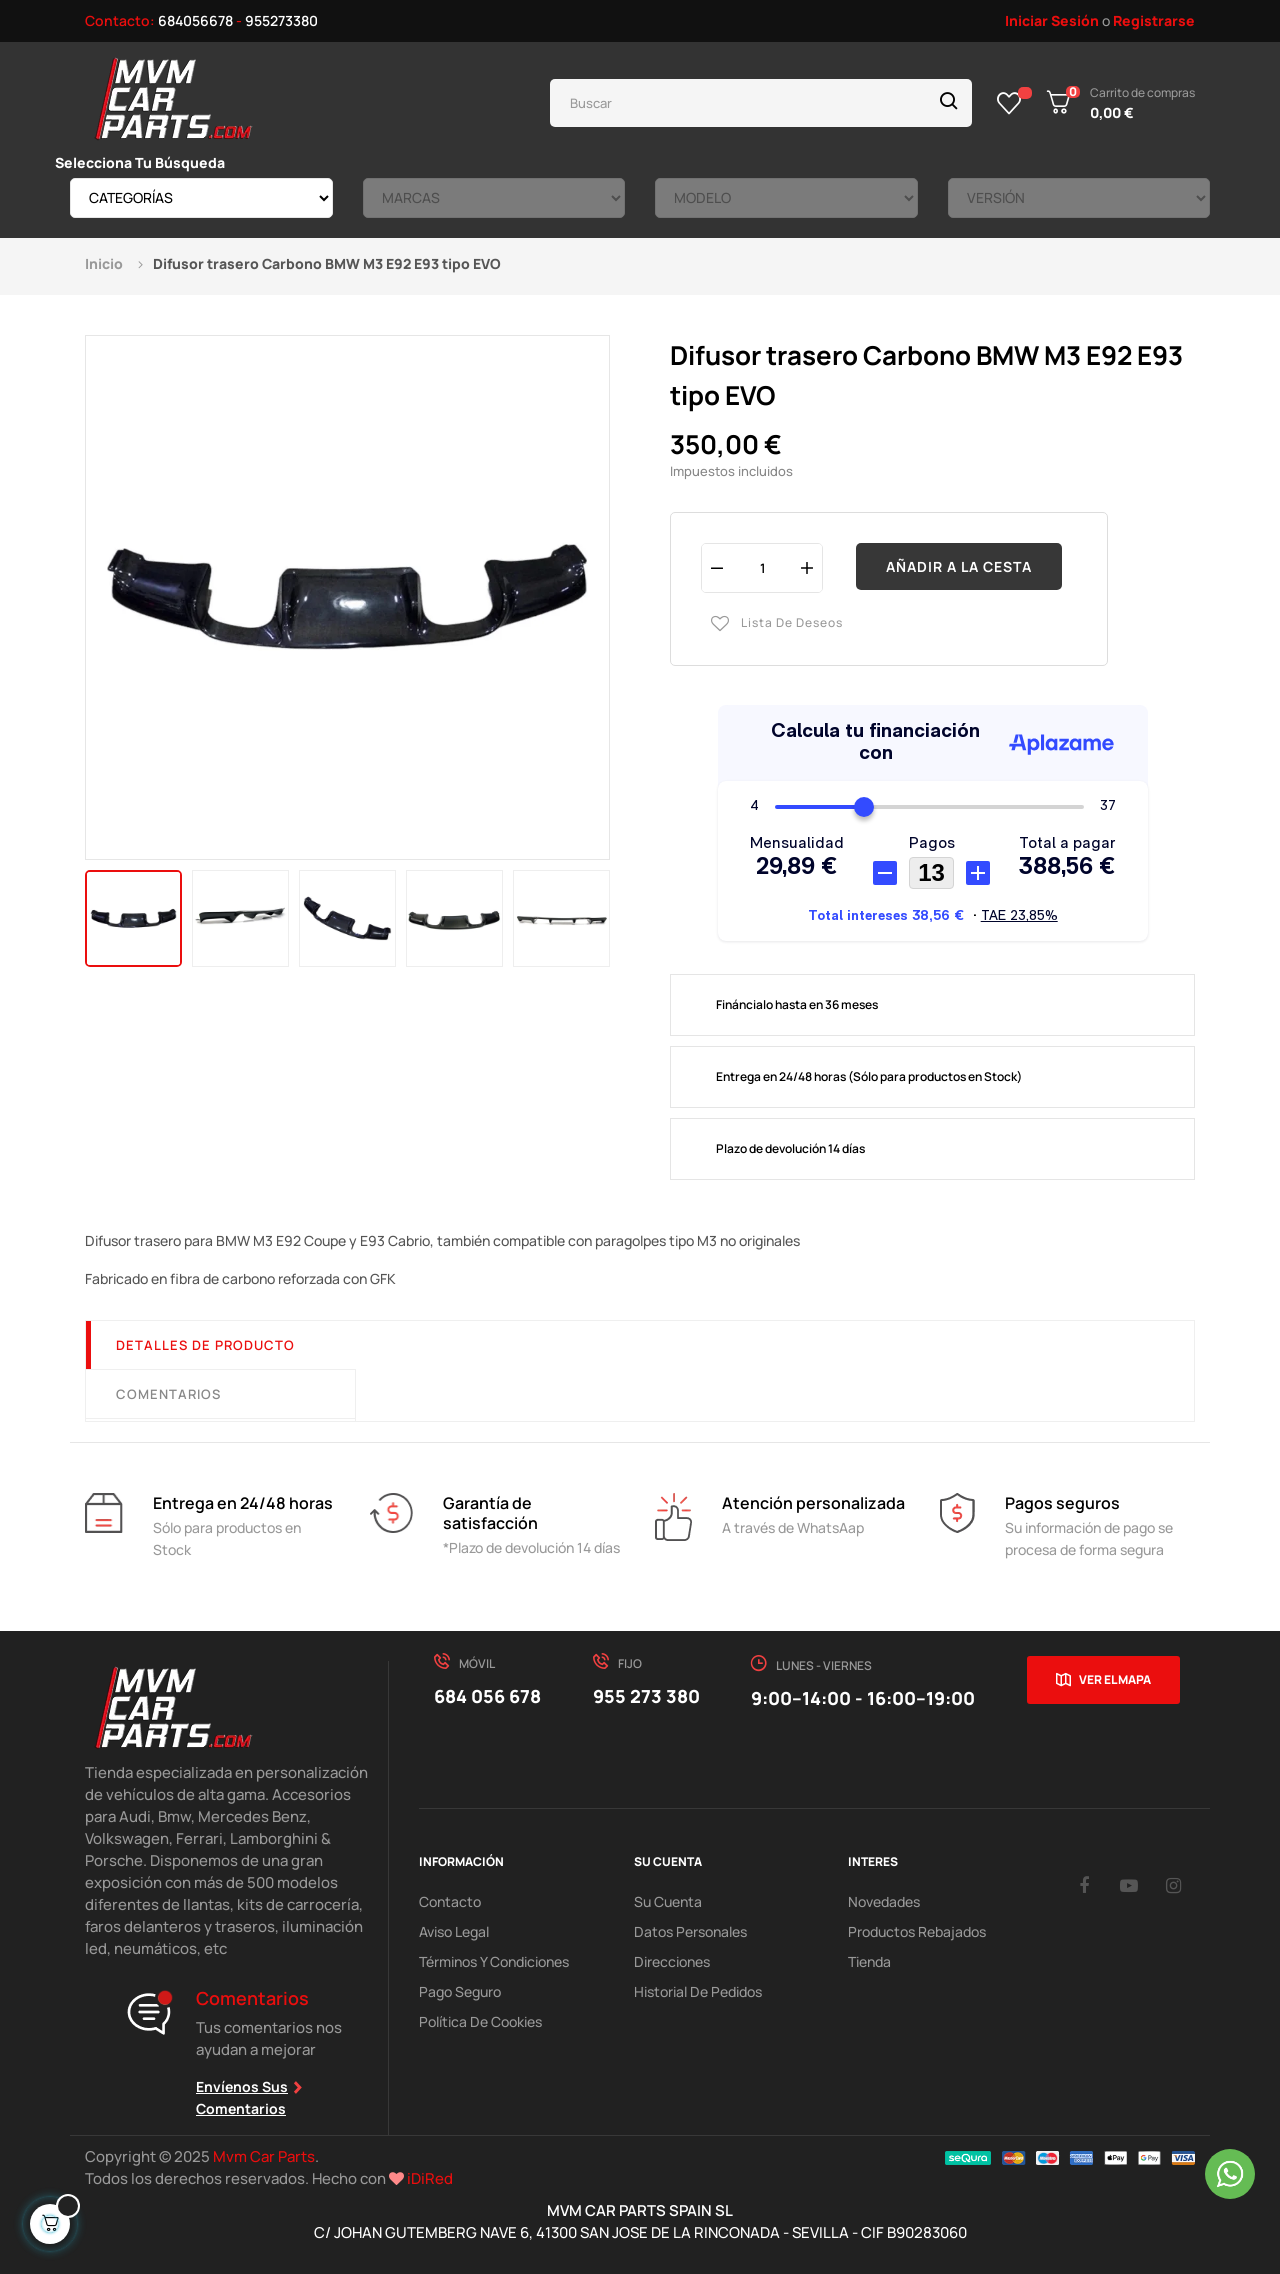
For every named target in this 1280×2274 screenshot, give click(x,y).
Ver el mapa (1115, 1679)
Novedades (884, 1901)
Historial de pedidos (698, 1991)
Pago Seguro (460, 1991)
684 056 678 (487, 1696)
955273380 (281, 20)
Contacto (450, 1901)
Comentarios (168, 1394)
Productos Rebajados (917, 1931)
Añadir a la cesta (959, 566)
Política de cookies (480, 2021)
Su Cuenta (668, 1901)
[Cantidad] (762, 567)
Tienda (869, 1961)
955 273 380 (646, 1696)
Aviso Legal (454, 1931)
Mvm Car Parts (264, 2156)
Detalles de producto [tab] (205, 1345)
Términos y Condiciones (494, 1961)
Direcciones (672, 1961)
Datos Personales (690, 1931)
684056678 (195, 20)
